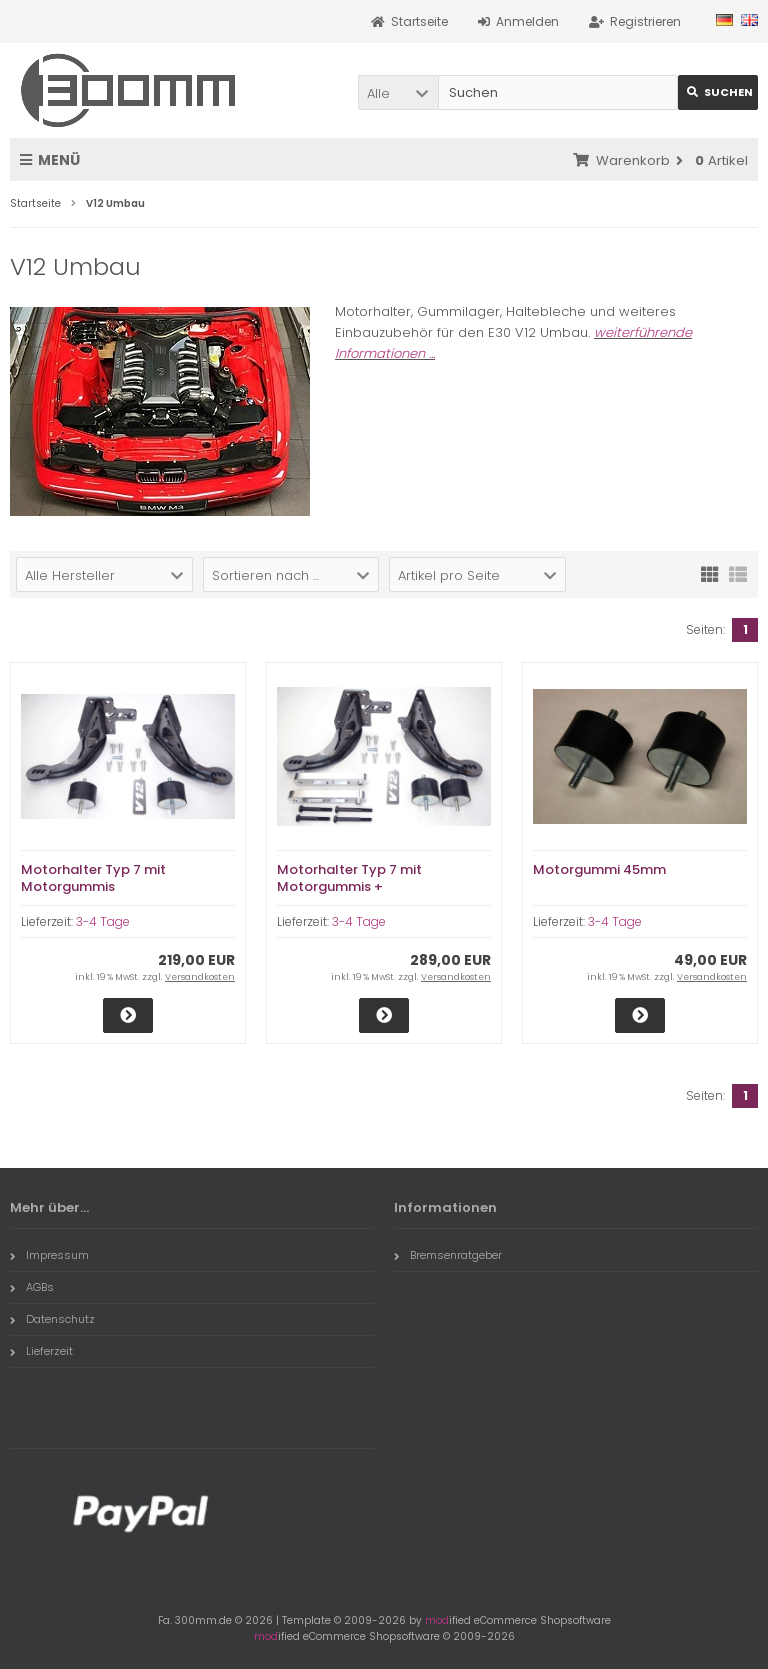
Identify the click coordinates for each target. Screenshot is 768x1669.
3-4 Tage (103, 921)
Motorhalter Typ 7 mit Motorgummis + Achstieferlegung (349, 886)
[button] (398, 92)
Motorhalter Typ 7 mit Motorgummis (93, 878)
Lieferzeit (41, 1351)
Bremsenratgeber (448, 1255)
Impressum (49, 1255)
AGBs (32, 1287)
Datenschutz (52, 1319)
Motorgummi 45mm (599, 869)
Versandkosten (200, 977)
